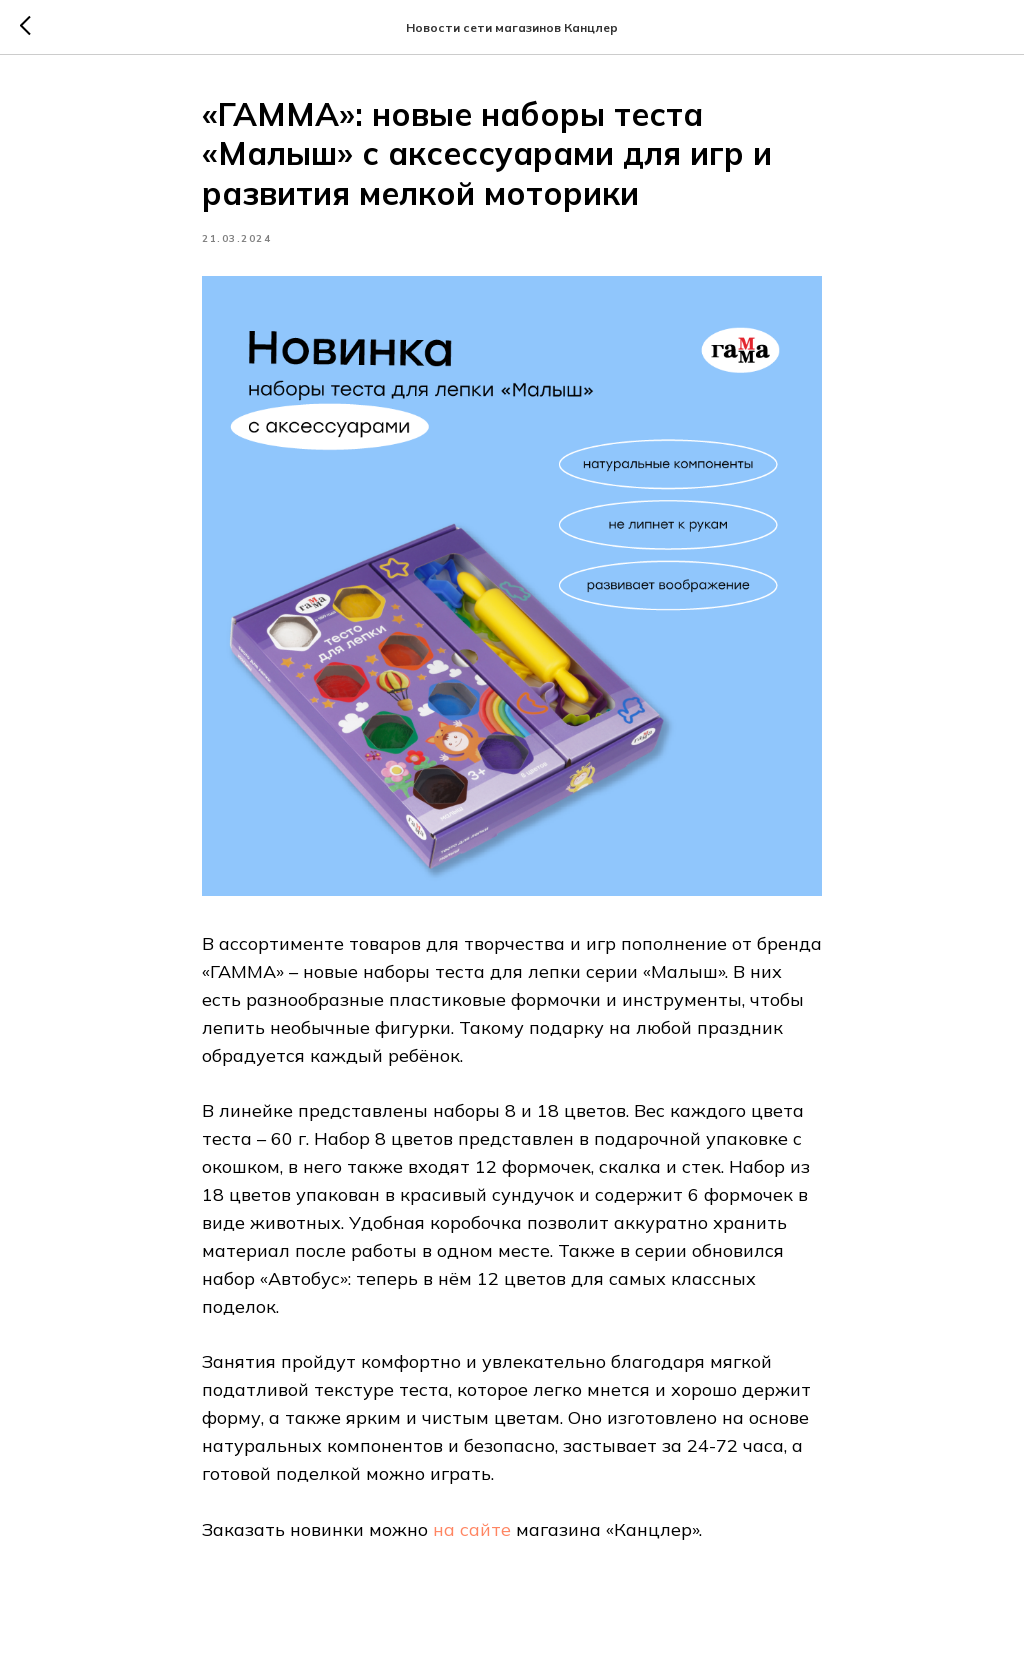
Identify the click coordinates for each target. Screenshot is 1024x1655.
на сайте (472, 1529)
